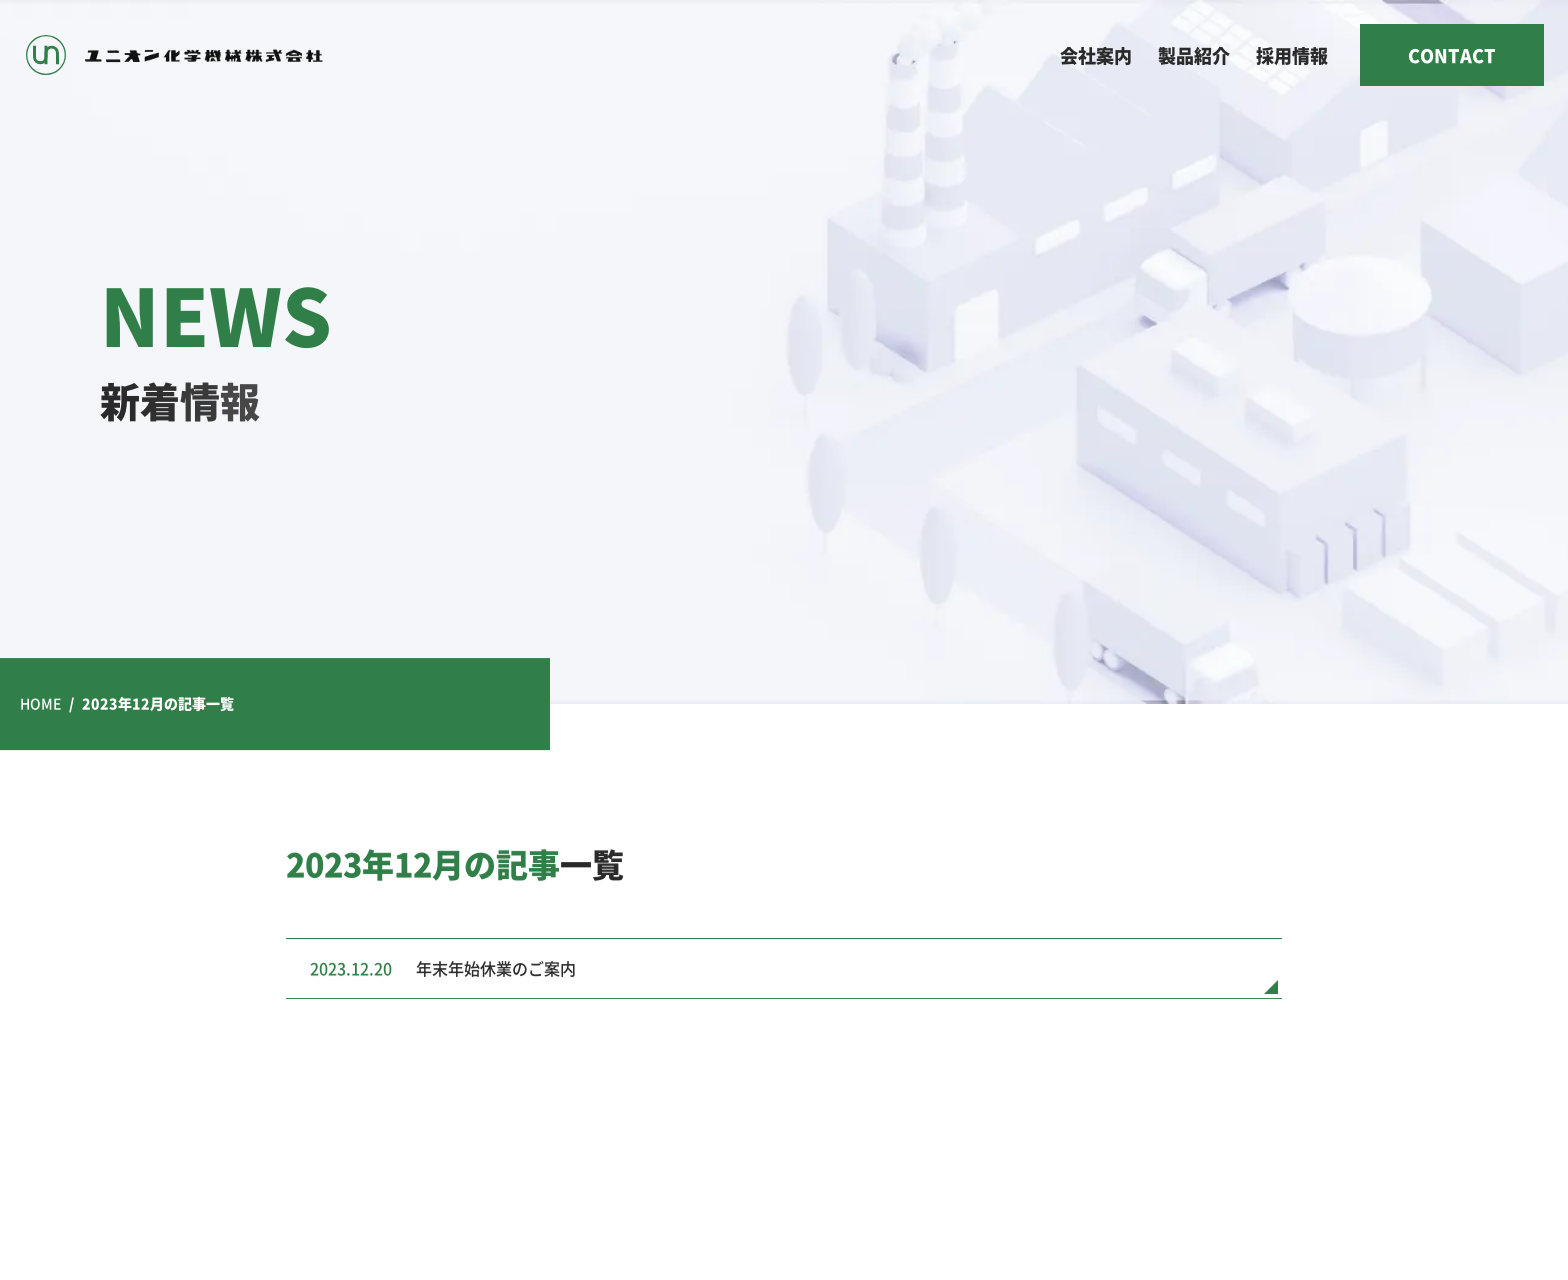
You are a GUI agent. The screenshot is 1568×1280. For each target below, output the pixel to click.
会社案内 (1096, 55)
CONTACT (1452, 55)
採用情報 (1292, 55)
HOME (40, 703)
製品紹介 (1194, 55)
